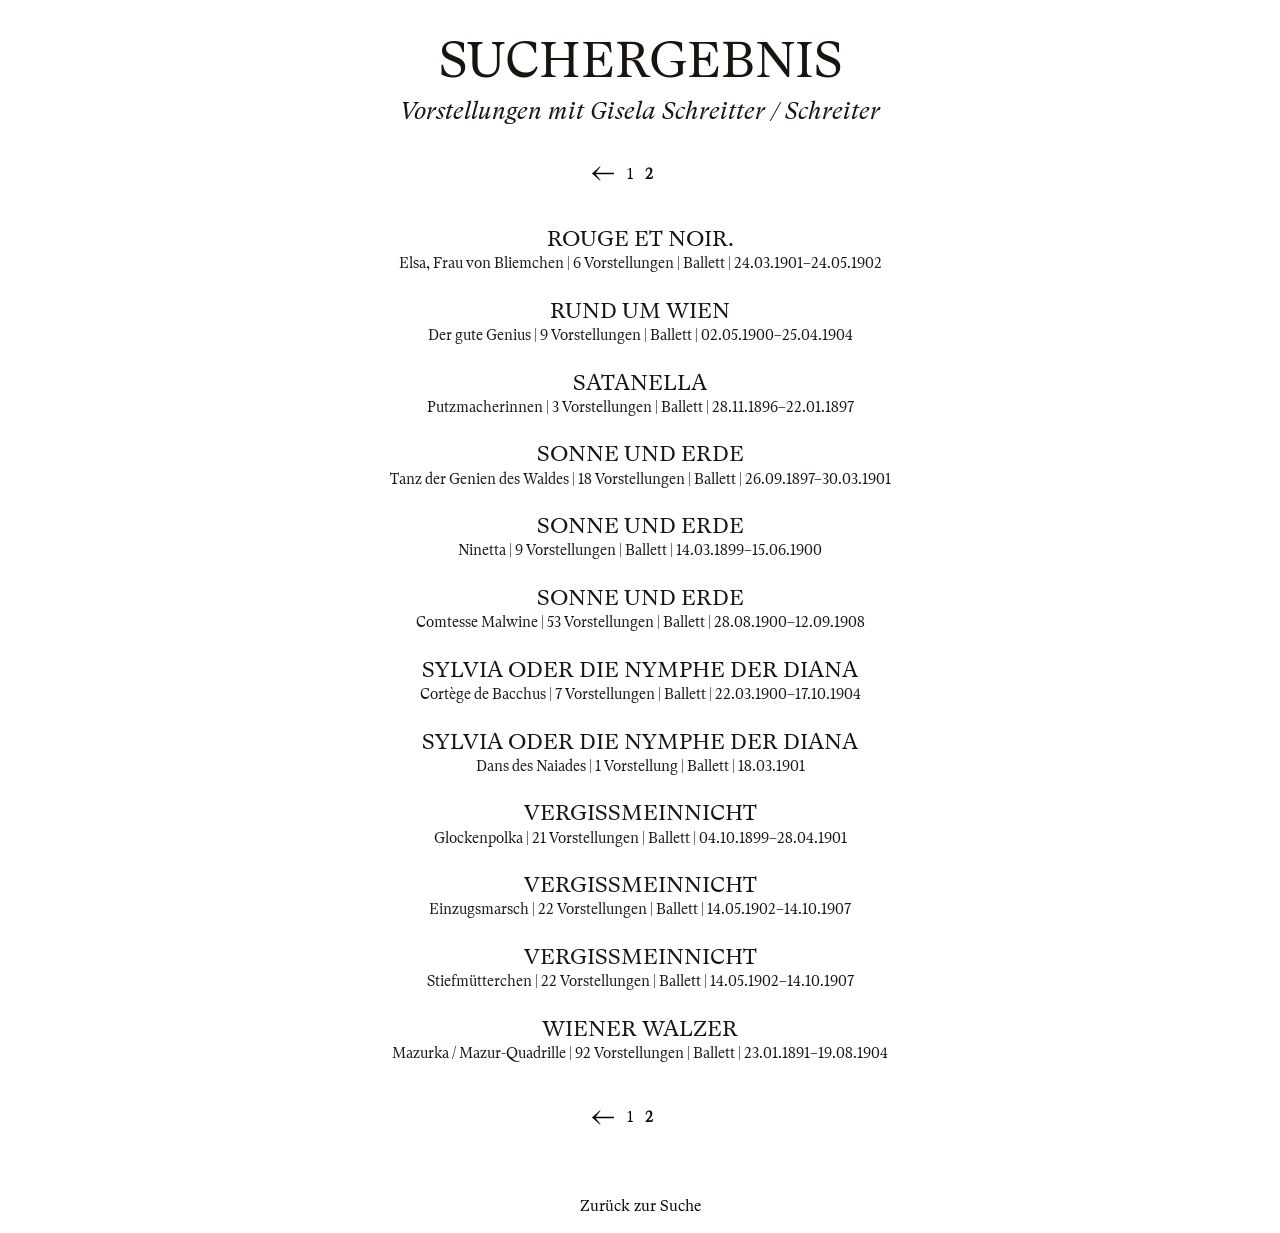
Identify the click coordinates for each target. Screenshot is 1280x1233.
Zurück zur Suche (640, 1206)
